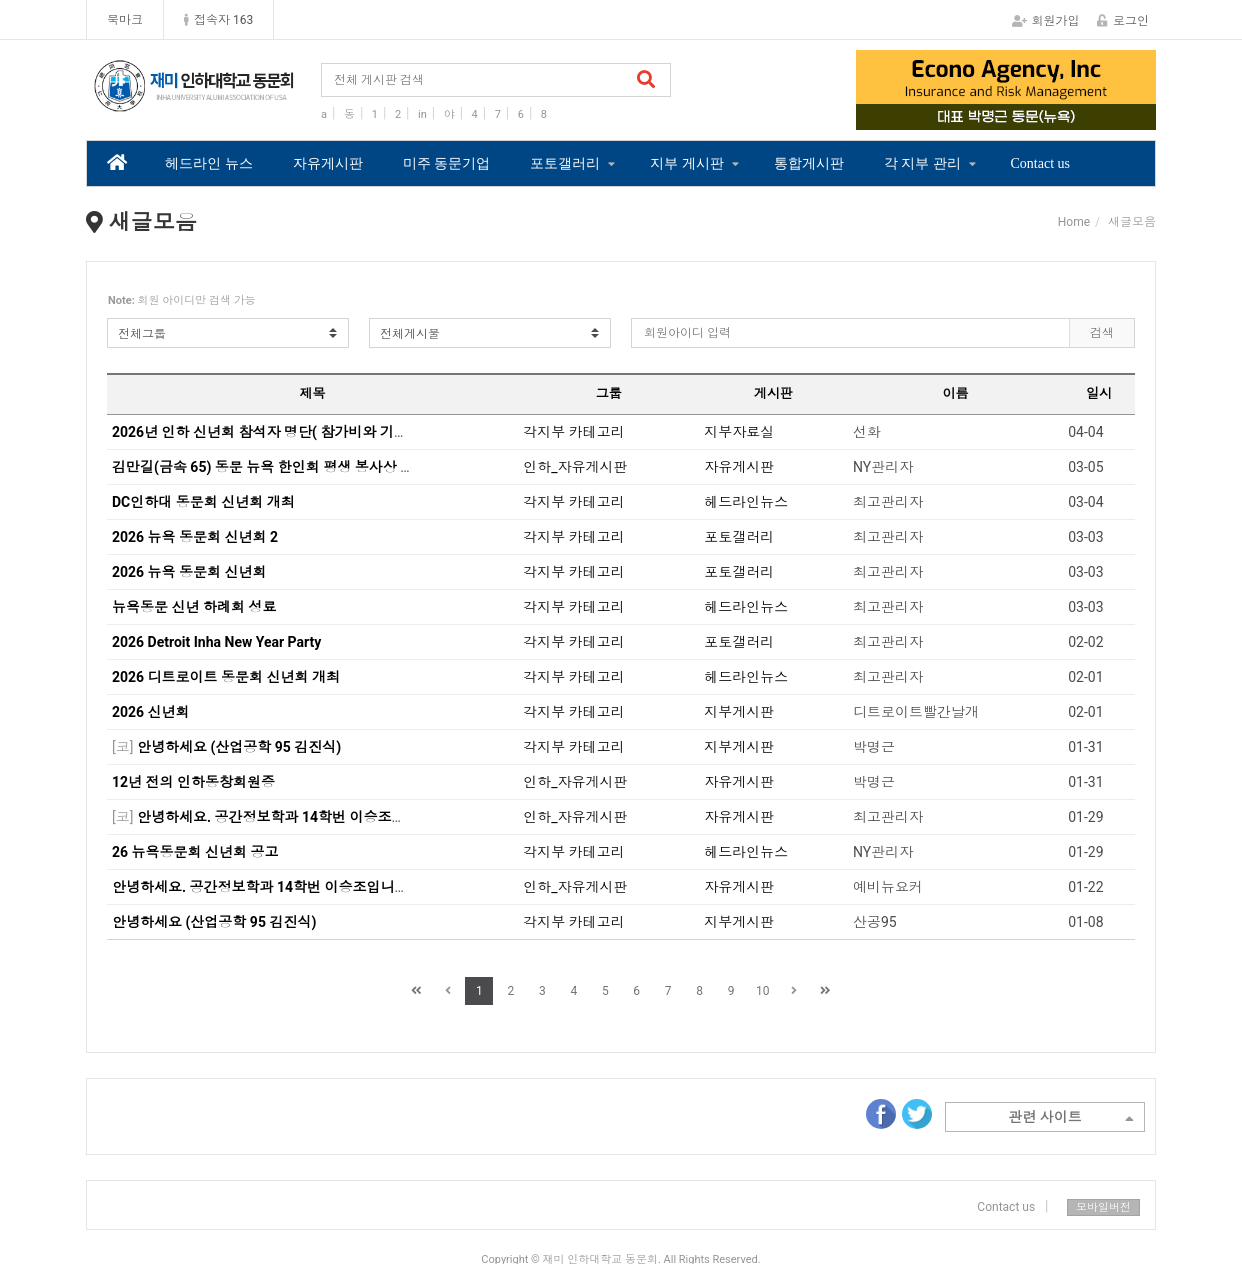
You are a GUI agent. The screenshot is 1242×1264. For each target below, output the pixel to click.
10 (763, 991)
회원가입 (1046, 21)
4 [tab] (1051, 116)
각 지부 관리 (922, 163)
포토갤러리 (565, 163)
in (422, 114)
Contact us (1041, 163)
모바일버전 (1103, 1207)
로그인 (1123, 21)
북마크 (125, 20)
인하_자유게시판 (575, 467)
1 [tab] (961, 116)
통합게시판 (809, 163)
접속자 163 (218, 20)
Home (1074, 222)
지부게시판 (739, 712)
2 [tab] (991, 116)
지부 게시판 (687, 163)
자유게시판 (328, 163)
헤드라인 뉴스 (209, 163)
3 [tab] (1021, 116)
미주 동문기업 (447, 163)
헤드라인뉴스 (746, 502)
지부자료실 (739, 432)
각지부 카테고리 (573, 432)
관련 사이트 (1071, 1119)
